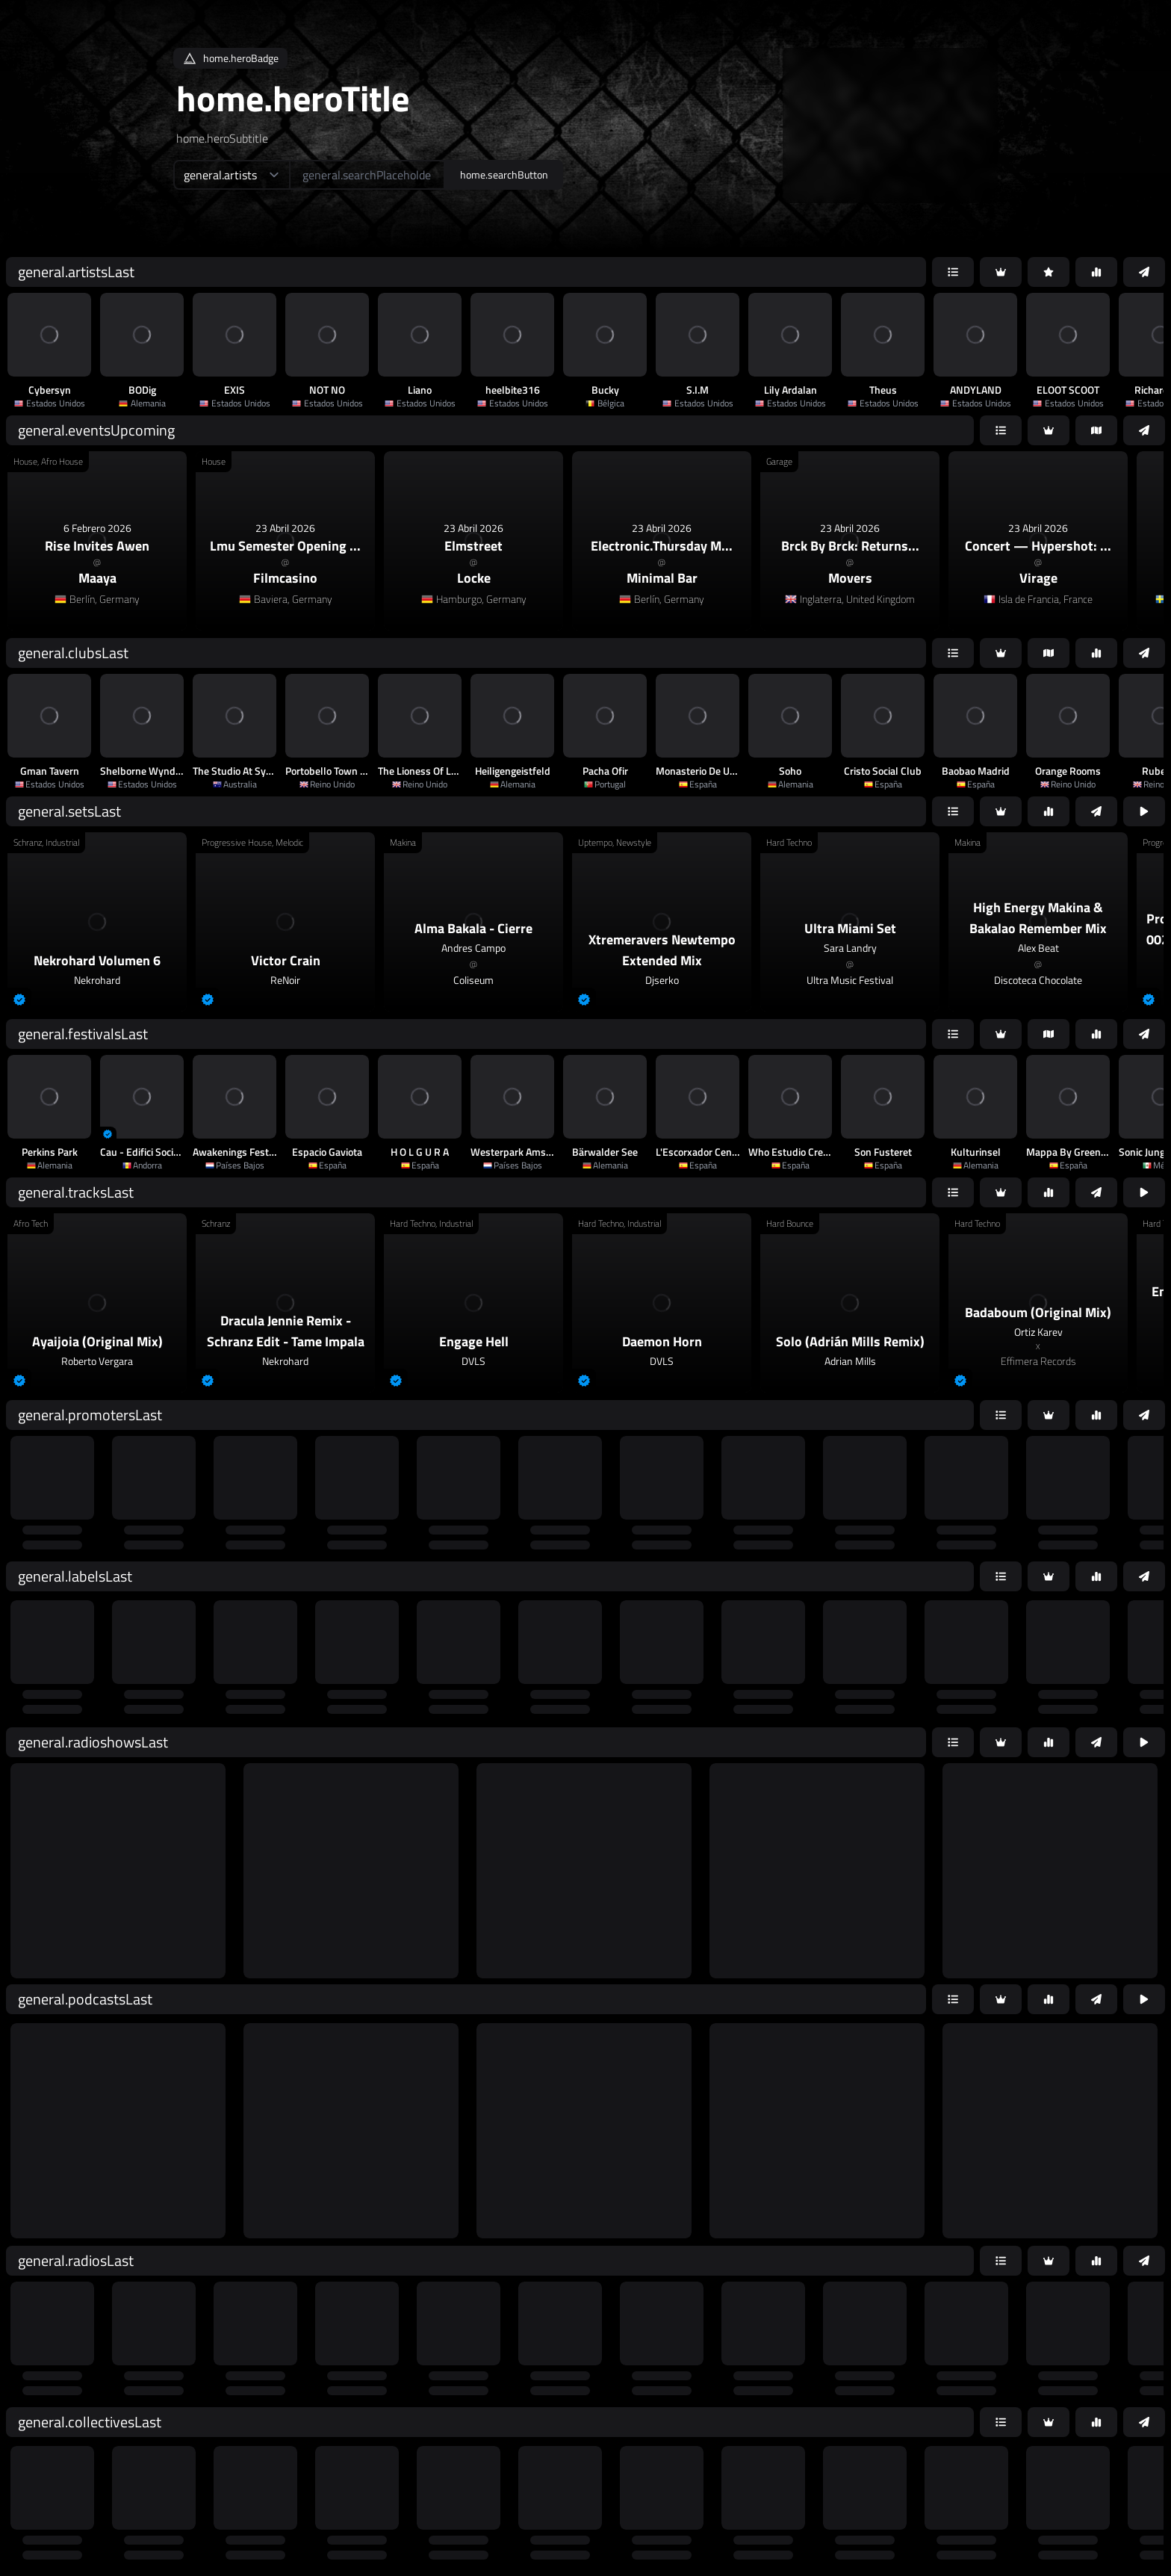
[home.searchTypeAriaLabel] (231, 175)
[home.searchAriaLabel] (367, 175)
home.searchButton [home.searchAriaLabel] (504, 174)
